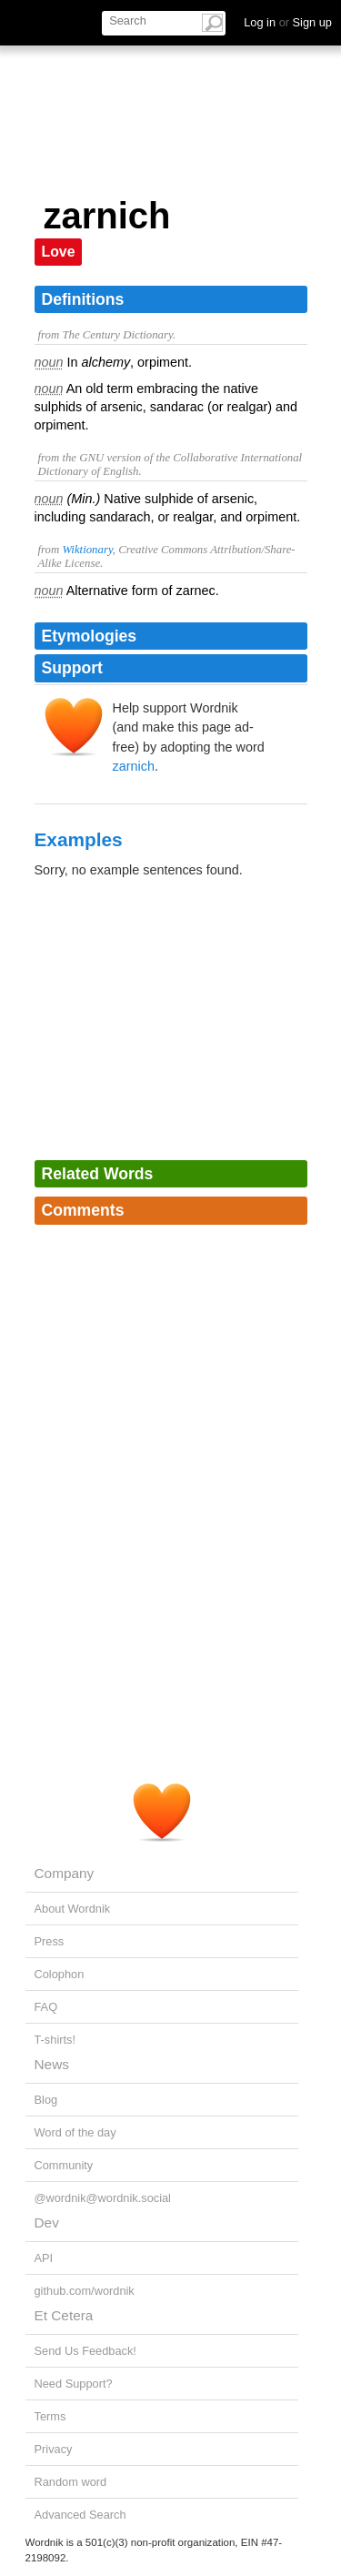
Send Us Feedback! (85, 2351)
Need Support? (74, 2383)
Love (58, 251)
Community (64, 2165)
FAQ (46, 2007)
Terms (50, 2416)
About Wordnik (73, 1908)
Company (65, 1873)
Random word (71, 2482)
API (44, 2258)
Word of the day (75, 2132)
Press (50, 1941)
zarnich (134, 766)
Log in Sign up (288, 22)
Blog (46, 2099)
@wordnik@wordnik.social (103, 2198)
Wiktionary (87, 549)
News (52, 2064)
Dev (47, 2222)
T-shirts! (55, 2039)
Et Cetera (64, 2315)
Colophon (60, 1974)
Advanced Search (80, 2514)
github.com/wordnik (85, 2291)
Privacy (54, 2449)
